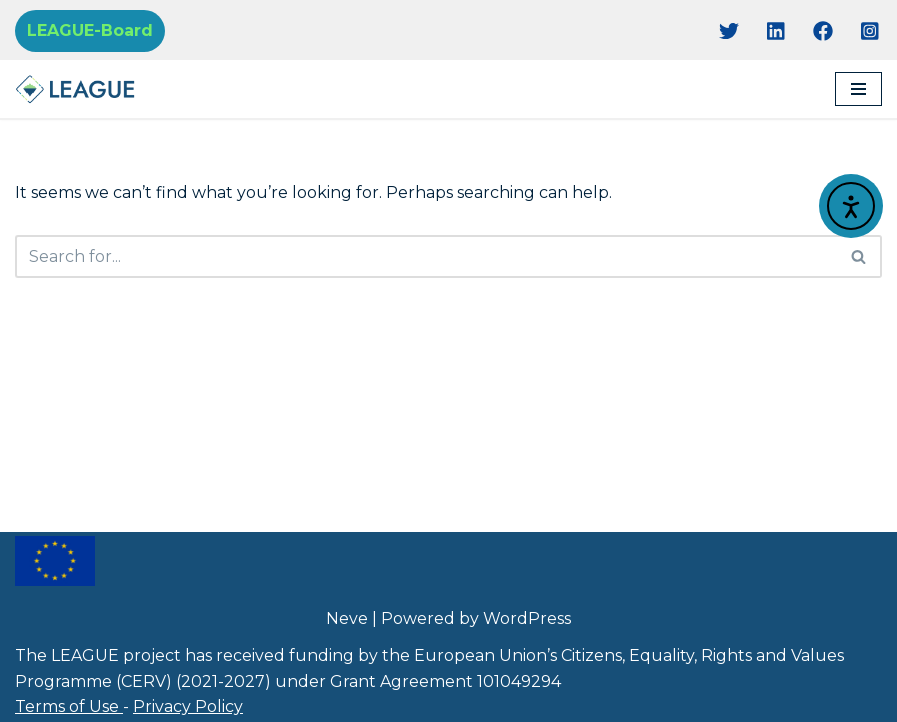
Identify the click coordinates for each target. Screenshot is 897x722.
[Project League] (75, 89)
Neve (347, 618)
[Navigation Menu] (858, 89)
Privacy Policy (188, 706)
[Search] (426, 256)
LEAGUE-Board (90, 30)
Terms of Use (69, 706)
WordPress (527, 618)
